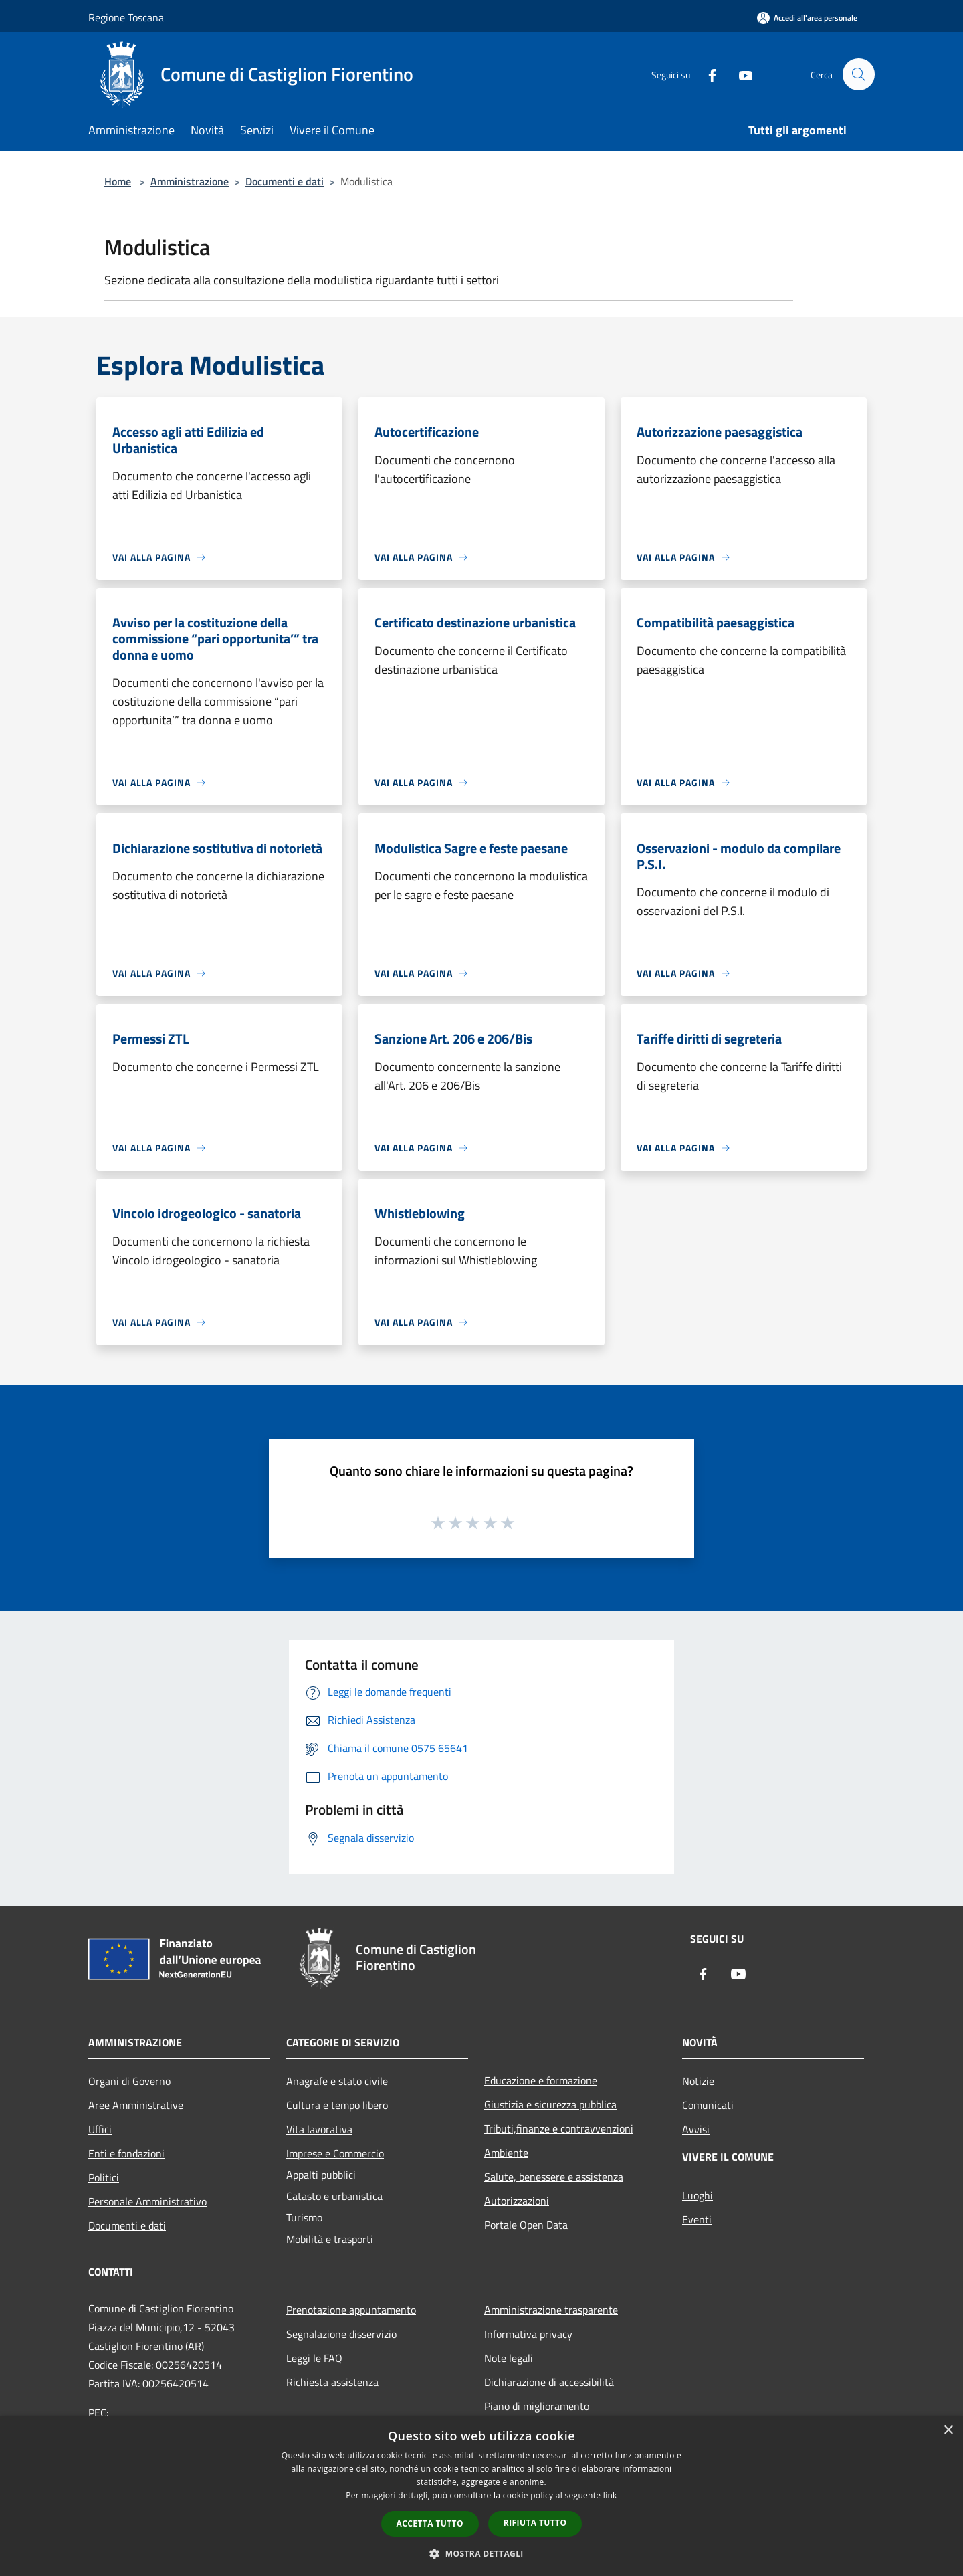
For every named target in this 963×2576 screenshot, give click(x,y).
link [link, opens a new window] (610, 2495)
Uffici (100, 2129)
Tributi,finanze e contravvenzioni (558, 2128)
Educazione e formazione (540, 2080)
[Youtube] (739, 74)
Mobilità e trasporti (329, 2239)
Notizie (698, 2081)
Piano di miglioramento (536, 2406)
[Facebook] (706, 74)
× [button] (948, 2430)
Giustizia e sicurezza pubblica (550, 2104)
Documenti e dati (284, 181)
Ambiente (506, 2153)
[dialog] (481, 2496)
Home (117, 181)
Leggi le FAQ (314, 2358)
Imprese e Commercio (335, 2153)
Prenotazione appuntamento (351, 2310)
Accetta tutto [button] (430, 2523)
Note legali (508, 2358)
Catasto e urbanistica (334, 2196)
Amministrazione (189, 181)
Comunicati (708, 2105)
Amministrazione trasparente (551, 2310)
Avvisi (696, 2129)
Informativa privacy (528, 2334)
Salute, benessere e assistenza (553, 2177)
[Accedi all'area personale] (807, 17)
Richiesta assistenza (332, 2382)
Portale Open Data (526, 2225)
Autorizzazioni (516, 2201)
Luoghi (697, 2195)
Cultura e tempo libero (337, 2105)
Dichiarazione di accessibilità (549, 2382)
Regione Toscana (126, 17)
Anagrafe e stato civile (337, 2081)
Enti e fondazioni (126, 2153)
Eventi (697, 2219)
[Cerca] (859, 74)
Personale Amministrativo (147, 2201)
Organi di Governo (129, 2081)
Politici (103, 2177)
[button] (481, 2553)
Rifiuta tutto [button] (535, 2523)
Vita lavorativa (319, 2129)
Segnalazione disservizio (341, 2334)
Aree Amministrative (135, 2105)
